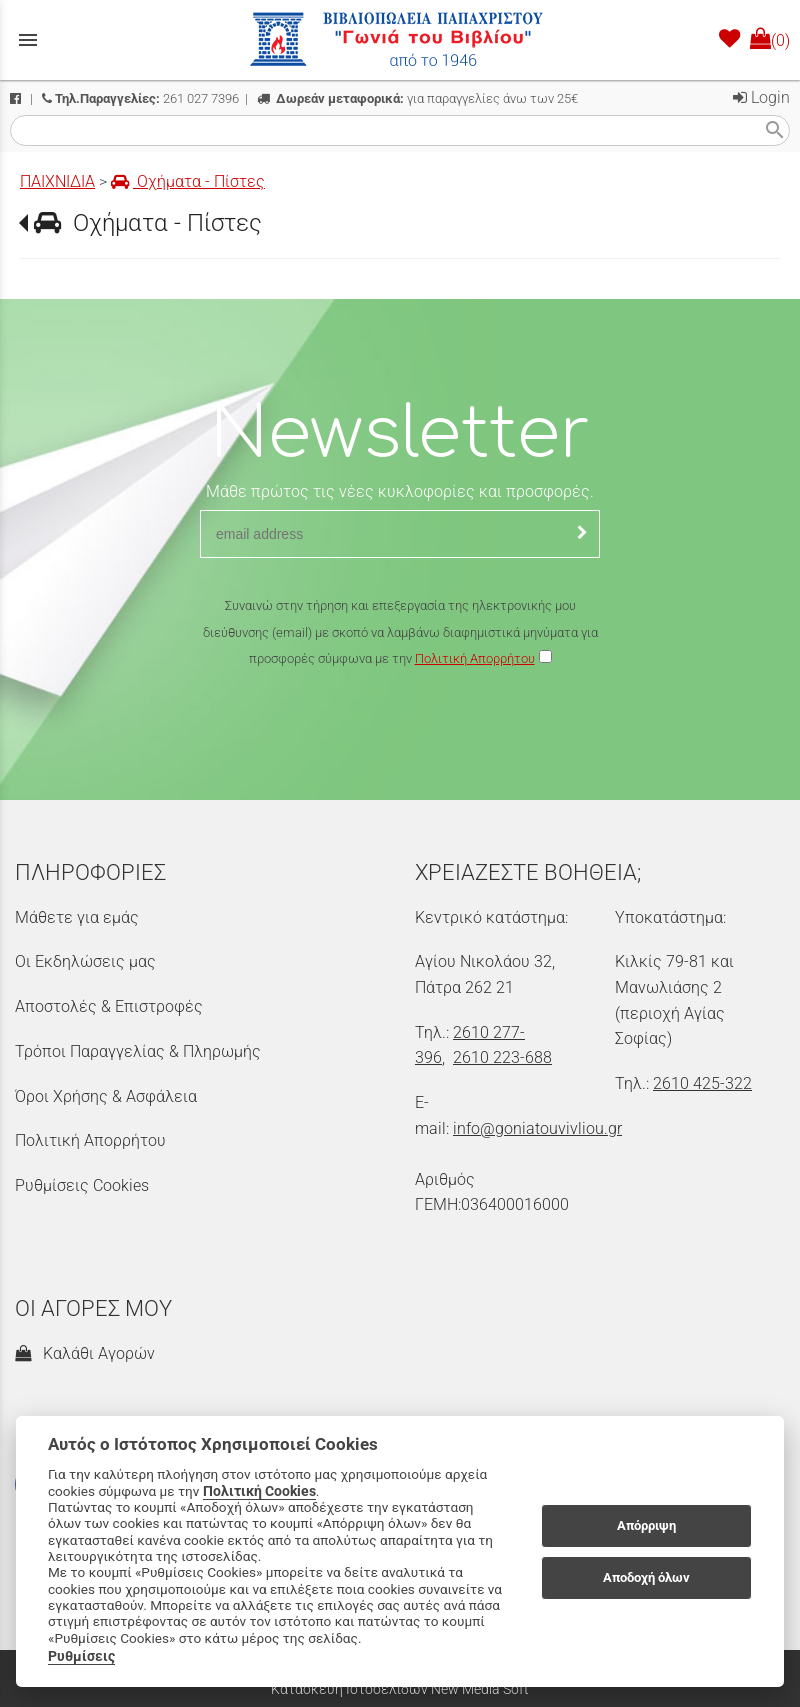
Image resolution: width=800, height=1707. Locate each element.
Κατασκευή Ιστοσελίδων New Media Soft (400, 1689)
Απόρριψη (646, 1525)
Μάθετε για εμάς (77, 917)
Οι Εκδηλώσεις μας (85, 961)
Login (761, 97)
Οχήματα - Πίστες (188, 181)
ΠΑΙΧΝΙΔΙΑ (57, 181)
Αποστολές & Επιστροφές (109, 1006)
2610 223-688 (502, 1057)
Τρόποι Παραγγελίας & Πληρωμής (138, 1051)
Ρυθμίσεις (81, 1656)
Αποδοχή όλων (646, 1577)
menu (28, 40)
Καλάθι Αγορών (85, 1353)
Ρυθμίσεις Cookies (82, 1185)
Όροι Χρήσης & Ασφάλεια (106, 1096)
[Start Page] (400, 40)
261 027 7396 (140, 98)
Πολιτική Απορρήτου (475, 658)
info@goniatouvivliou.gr (537, 1128)
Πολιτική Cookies (259, 1491)
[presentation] (400, 731)
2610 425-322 (702, 1083)
